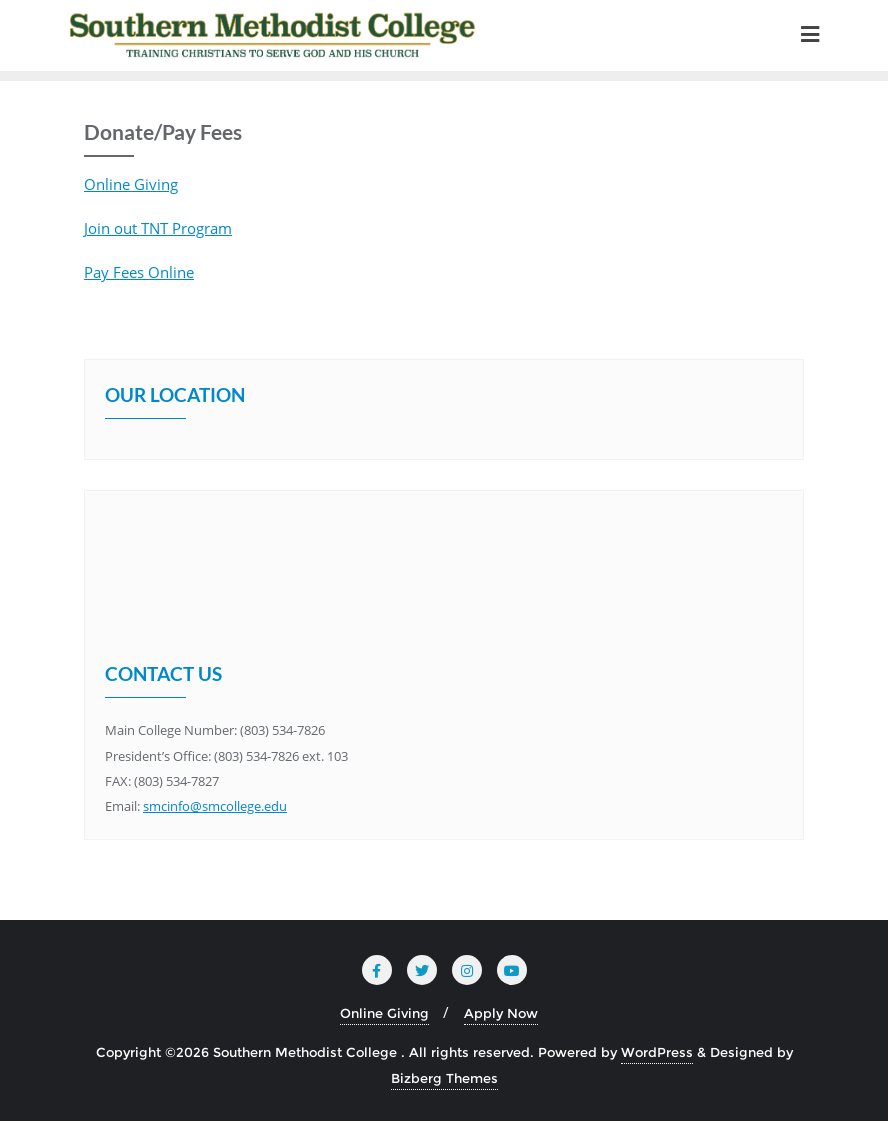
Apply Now (501, 1013)
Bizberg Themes (444, 1078)
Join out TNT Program (158, 228)
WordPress (657, 1052)
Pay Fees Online (139, 272)
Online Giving (131, 184)
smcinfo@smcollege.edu (215, 806)
